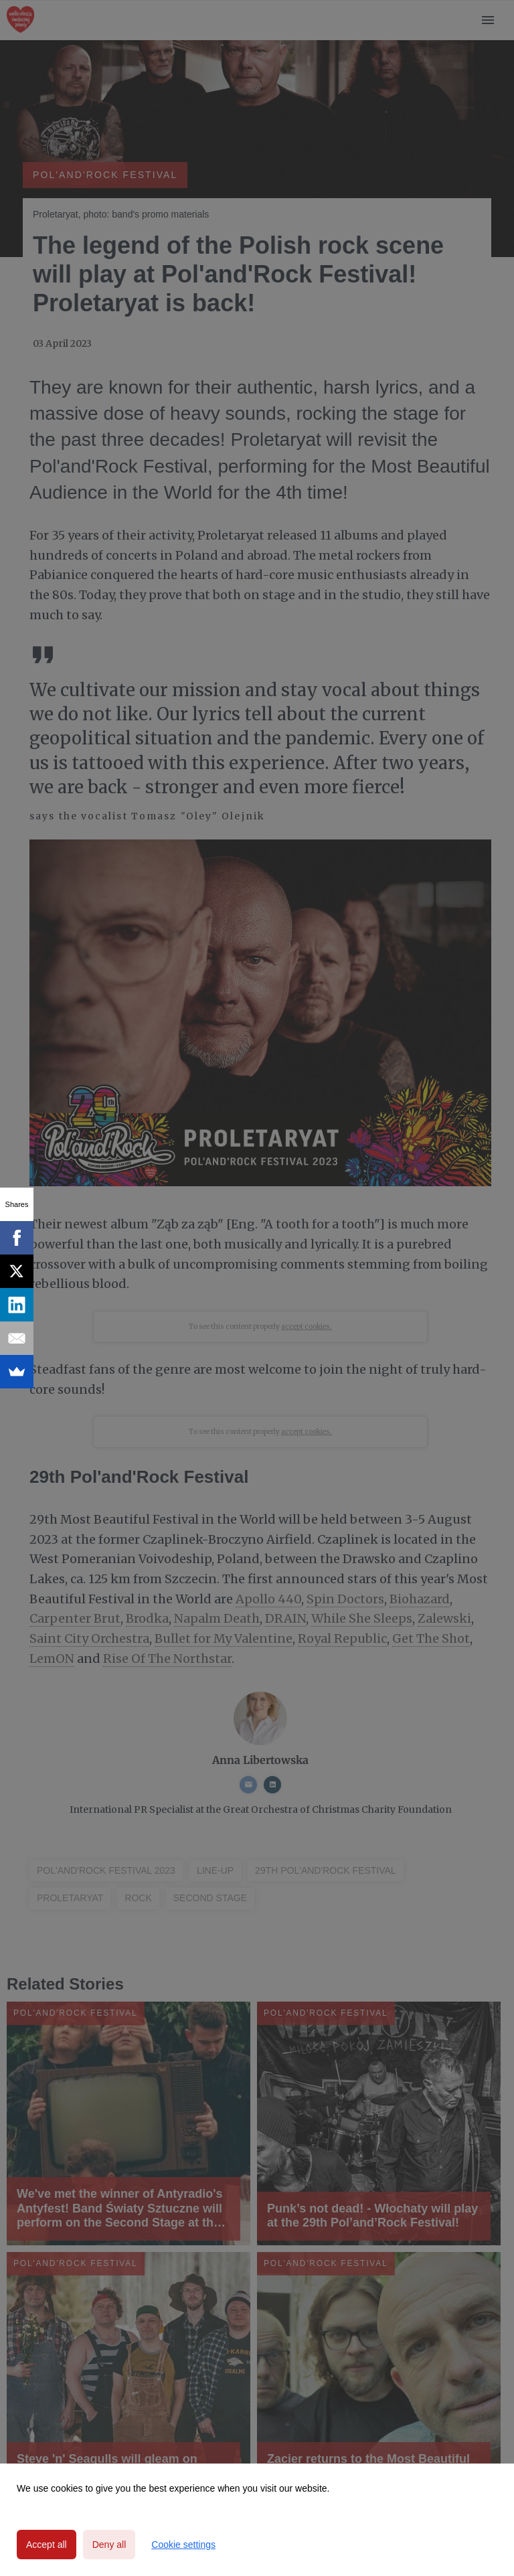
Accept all (46, 2544)
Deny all (109, 2544)
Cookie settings (183, 2544)
